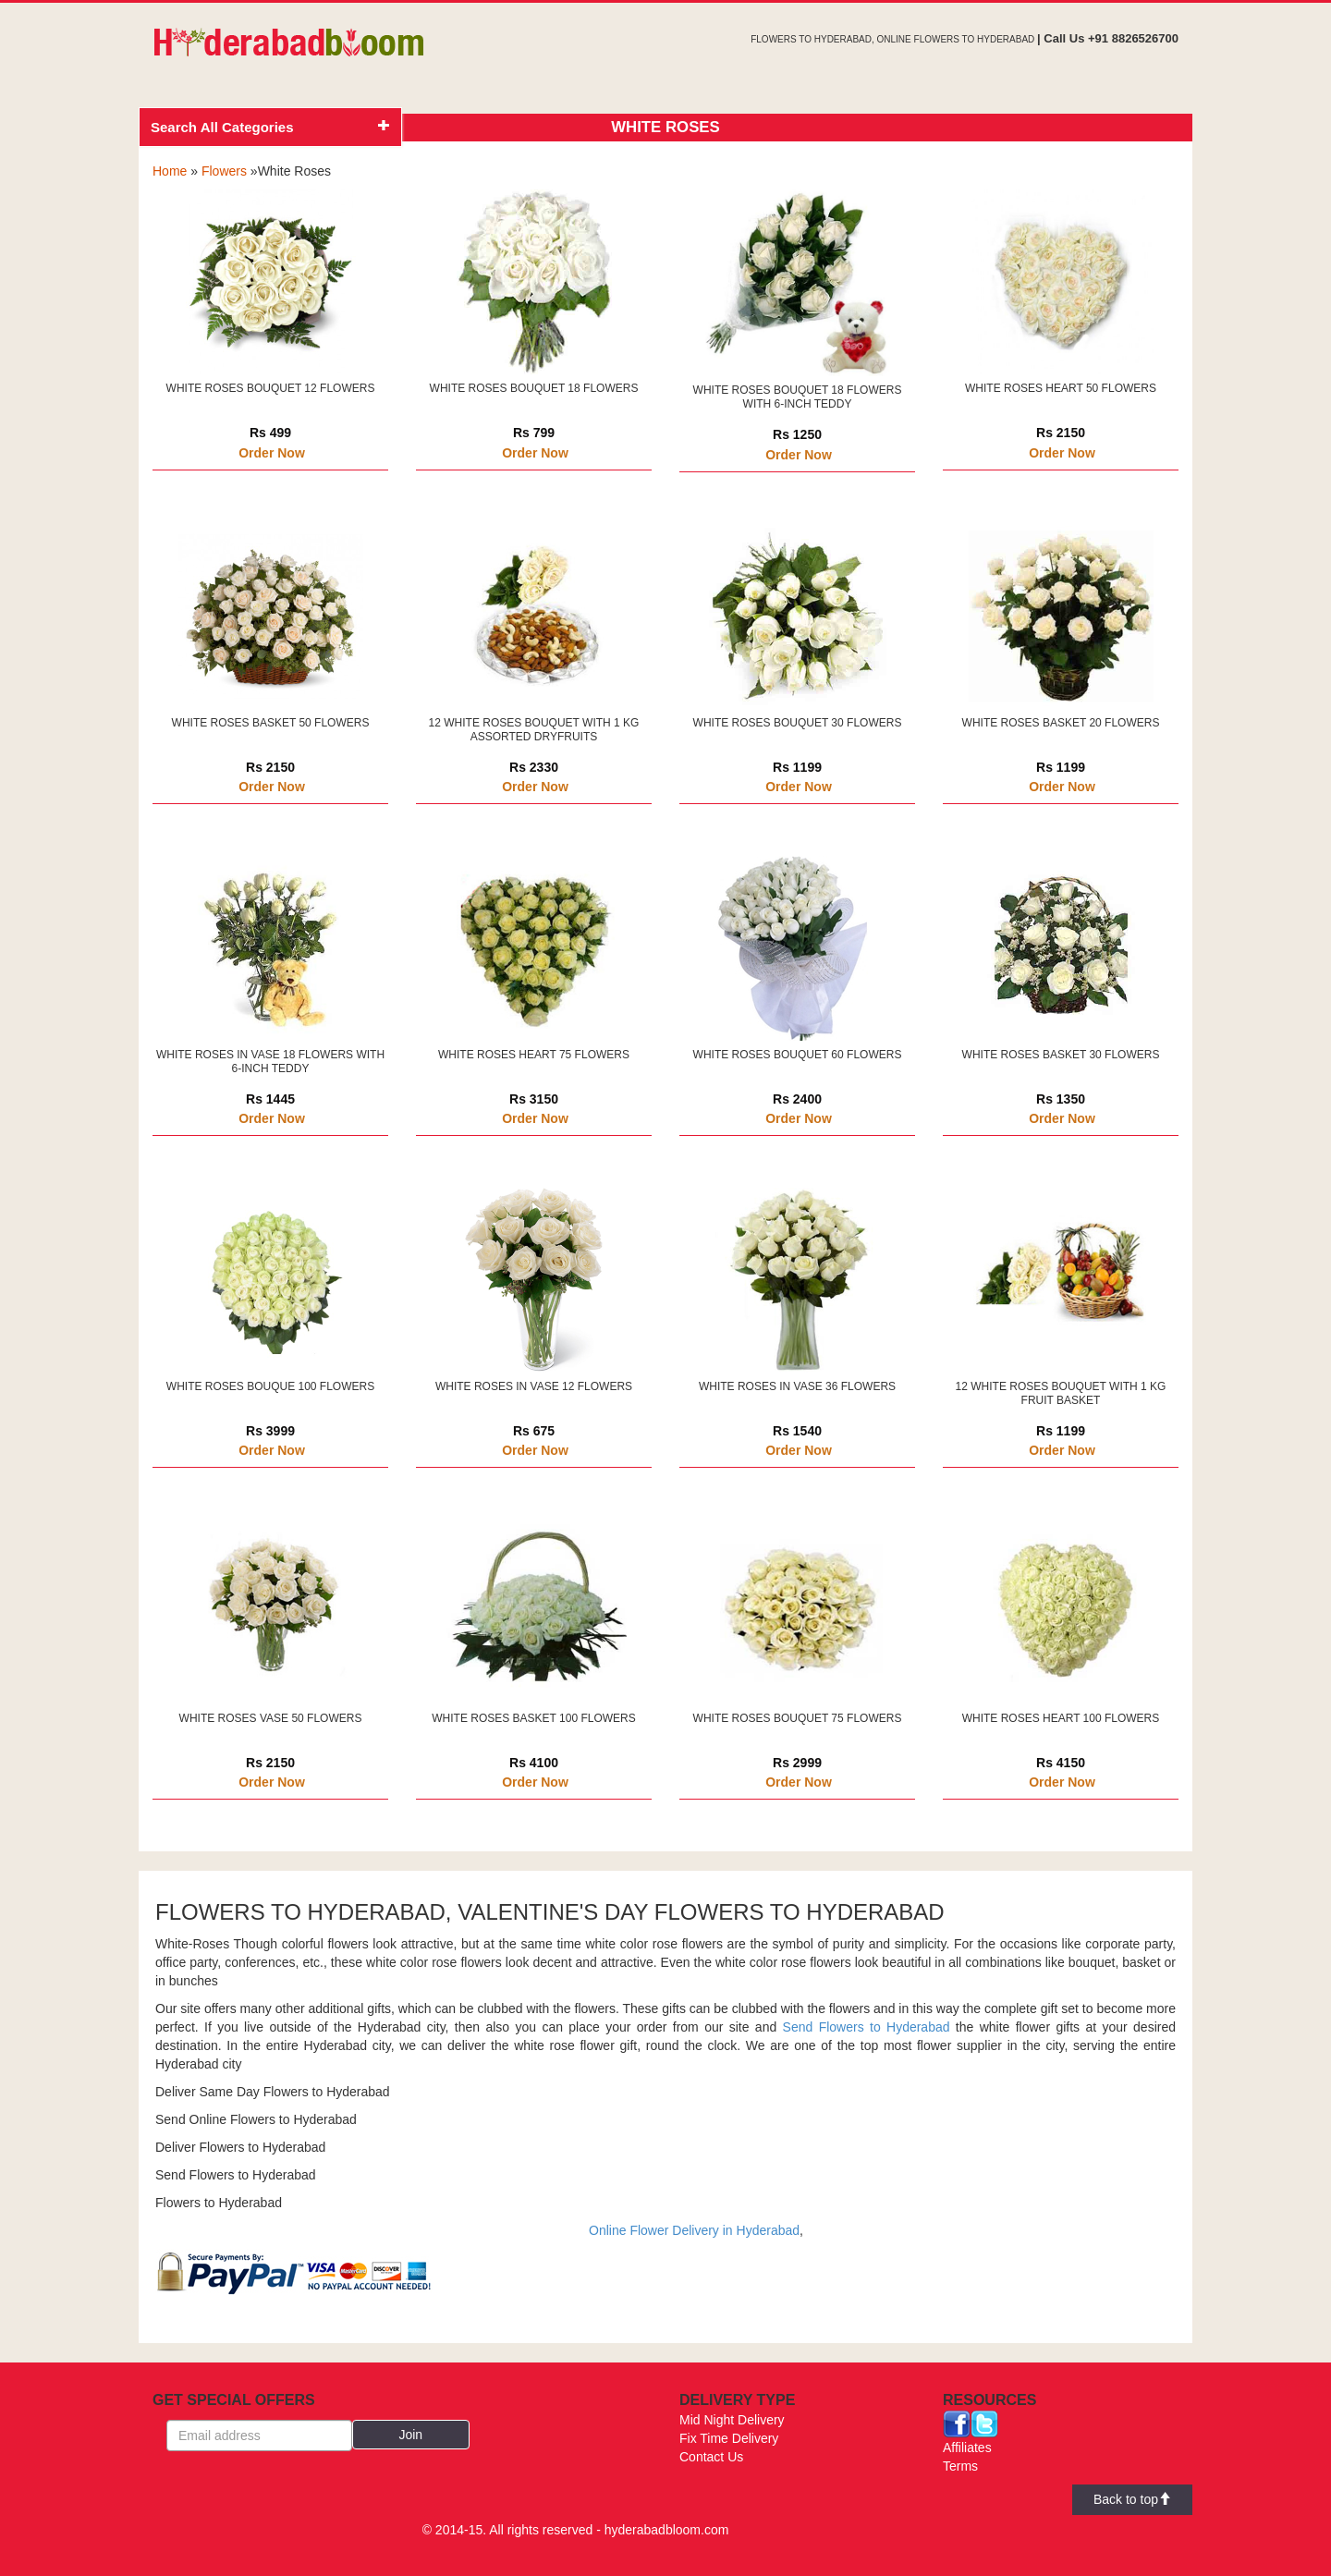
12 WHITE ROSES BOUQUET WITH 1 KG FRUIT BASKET (1061, 1393)
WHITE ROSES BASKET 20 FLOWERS (1061, 722)
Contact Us (711, 2456)
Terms (960, 2466)
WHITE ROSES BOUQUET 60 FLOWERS (797, 1054)
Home (170, 171)
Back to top (1132, 2499)
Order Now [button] (271, 452)
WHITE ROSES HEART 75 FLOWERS (533, 1054)
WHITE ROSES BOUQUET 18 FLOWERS (534, 388)
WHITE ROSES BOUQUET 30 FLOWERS (797, 722)
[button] (411, 2434)
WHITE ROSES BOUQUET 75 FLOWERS (797, 1718)
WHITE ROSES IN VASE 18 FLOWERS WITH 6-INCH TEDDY (270, 1061)
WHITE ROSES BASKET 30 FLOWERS (1061, 1054)
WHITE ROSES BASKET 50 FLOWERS (271, 722)
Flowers (224, 171)
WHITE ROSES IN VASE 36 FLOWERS (797, 1386)
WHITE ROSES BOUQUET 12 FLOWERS (270, 388)
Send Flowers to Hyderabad (866, 2027)
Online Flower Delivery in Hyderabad (694, 2230)
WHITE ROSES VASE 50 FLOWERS (270, 1718)
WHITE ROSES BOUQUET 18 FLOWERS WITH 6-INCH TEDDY (797, 397)
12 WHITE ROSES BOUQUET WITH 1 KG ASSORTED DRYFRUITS (534, 729)
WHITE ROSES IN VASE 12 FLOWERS (533, 1386)
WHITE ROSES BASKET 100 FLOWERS (534, 1718)
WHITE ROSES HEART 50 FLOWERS (1060, 388)
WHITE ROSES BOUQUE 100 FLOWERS (270, 1386)
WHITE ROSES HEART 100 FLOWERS (1061, 1718)
